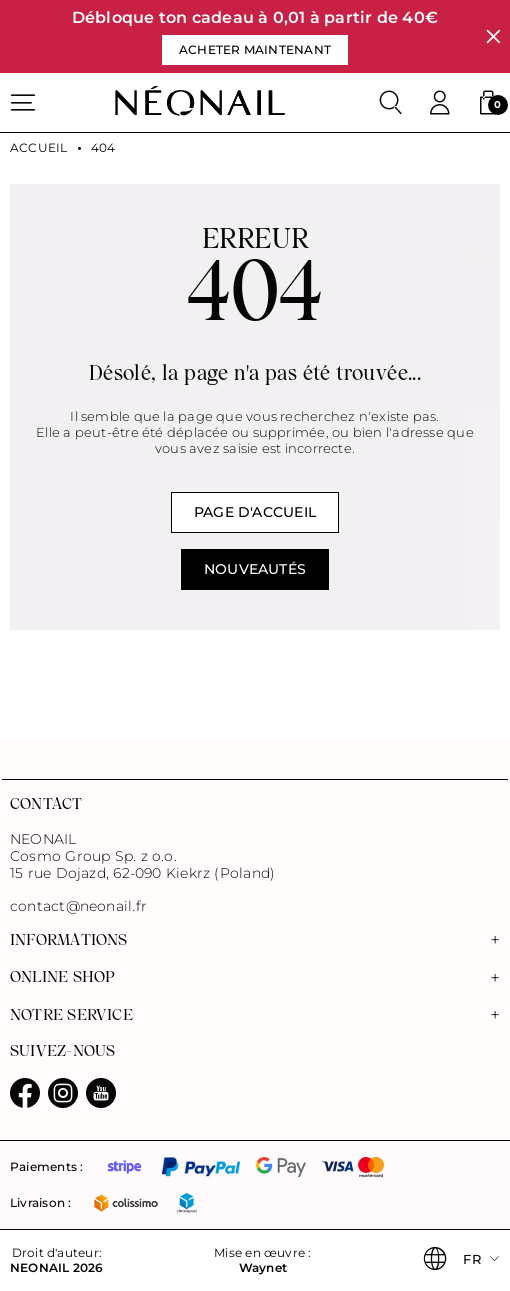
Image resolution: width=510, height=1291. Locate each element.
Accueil (39, 148)
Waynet (263, 1268)
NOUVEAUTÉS (255, 569)
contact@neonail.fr (78, 906)
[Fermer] (493, 36)
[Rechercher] (391, 103)
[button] (488, 103)
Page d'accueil (255, 512)
